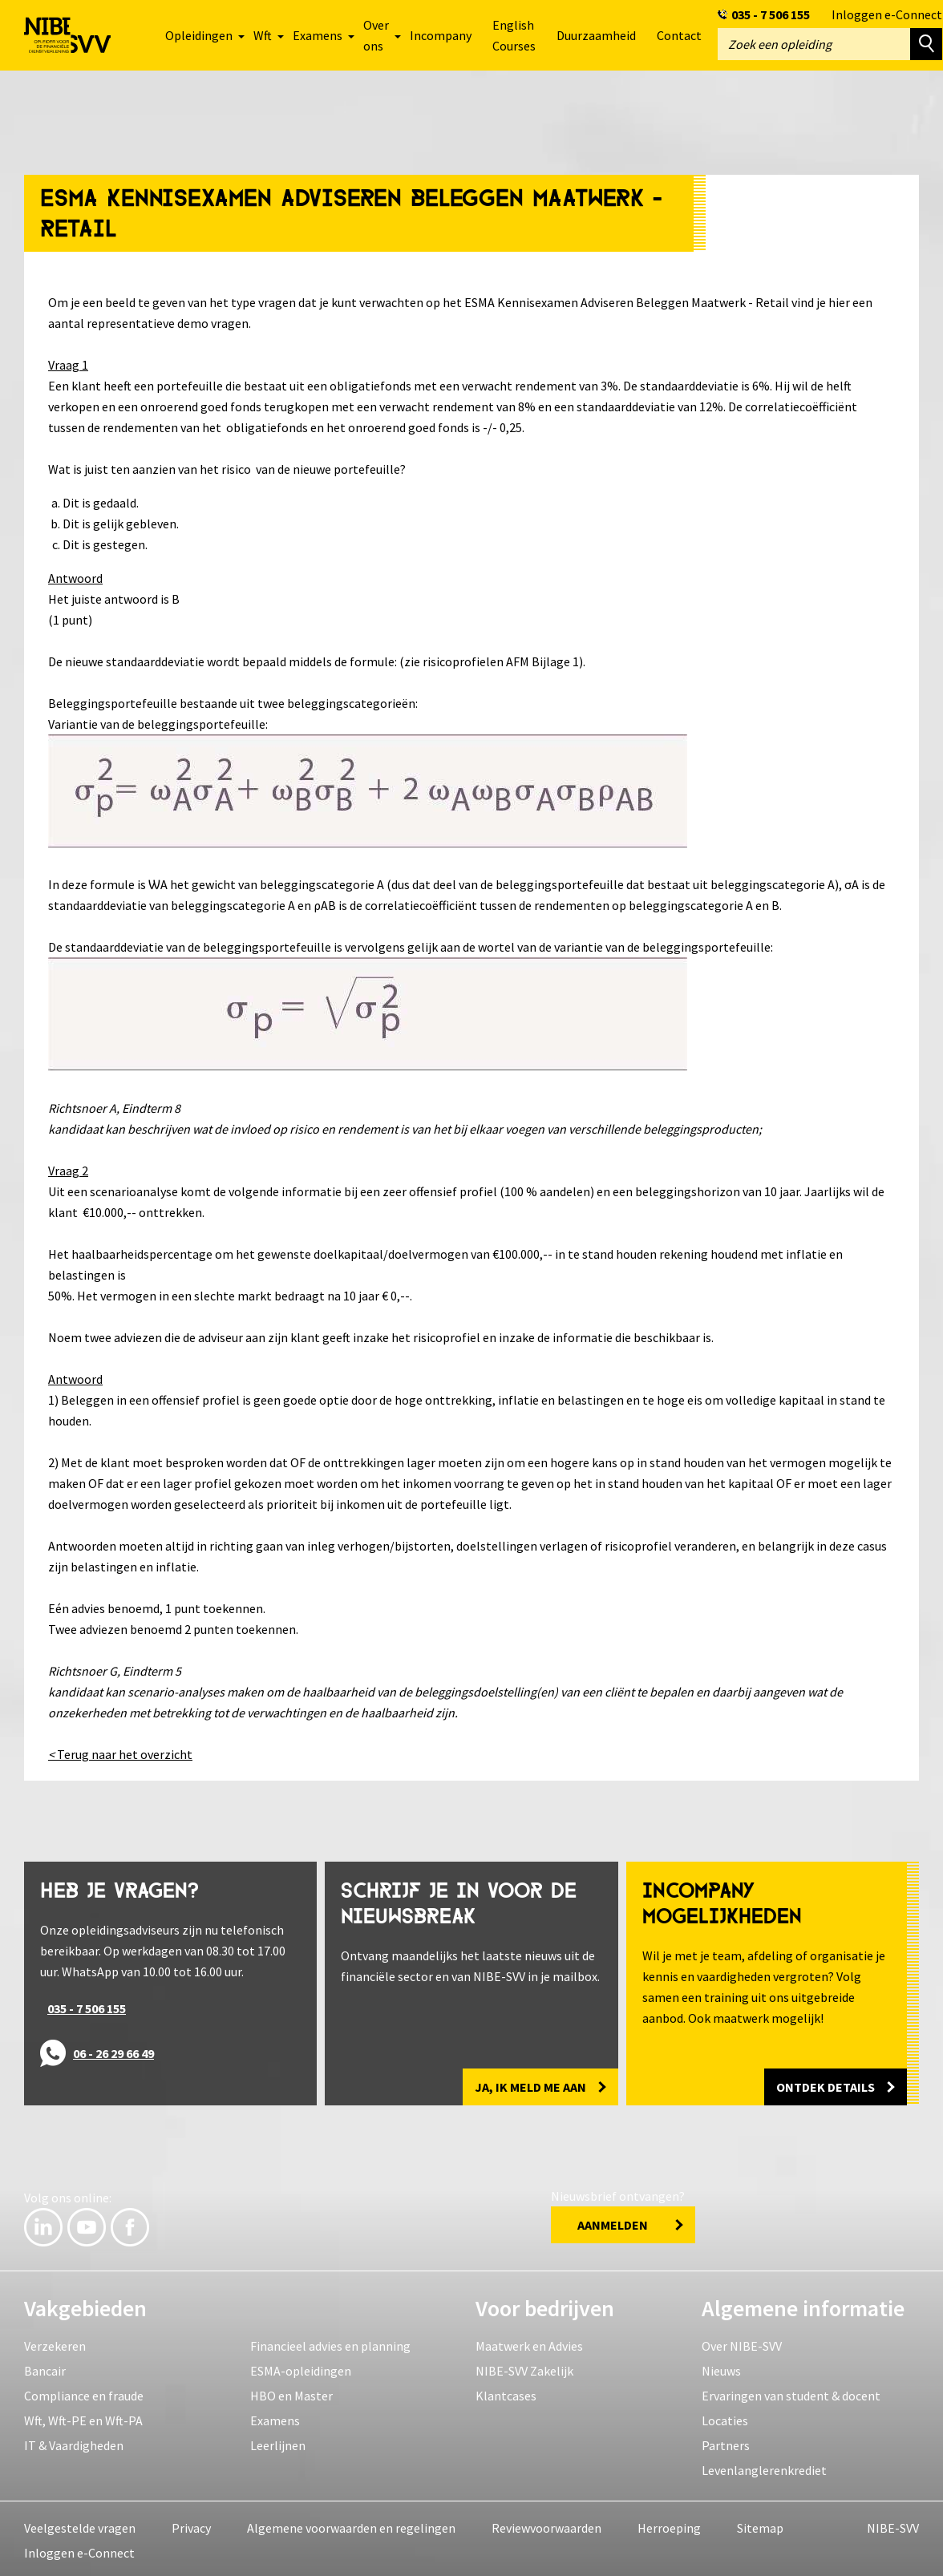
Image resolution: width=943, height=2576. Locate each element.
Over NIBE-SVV (742, 2343)
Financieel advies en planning (330, 2343)
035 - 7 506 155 (770, 14)
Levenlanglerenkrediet (764, 2467)
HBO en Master (291, 2392)
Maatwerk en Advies (529, 2343)
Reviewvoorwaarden (546, 2525)
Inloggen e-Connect (887, 14)
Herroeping (669, 2525)
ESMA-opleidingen (300, 2368)
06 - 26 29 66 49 (113, 2050)
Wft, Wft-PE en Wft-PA (83, 2417)
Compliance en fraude (84, 2392)
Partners (726, 2442)
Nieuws (721, 2368)
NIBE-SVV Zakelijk (524, 2368)
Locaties (725, 2417)
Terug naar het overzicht (120, 1751)
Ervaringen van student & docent (791, 2392)
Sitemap (760, 2525)
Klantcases (506, 2392)
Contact (679, 35)
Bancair (45, 2368)
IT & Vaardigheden (73, 2442)
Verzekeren (55, 2343)
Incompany (441, 35)
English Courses (514, 35)
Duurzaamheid (596, 35)
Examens (275, 2417)
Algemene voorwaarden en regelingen (351, 2525)
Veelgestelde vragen (80, 2525)
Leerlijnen (278, 2442)
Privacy (191, 2525)
